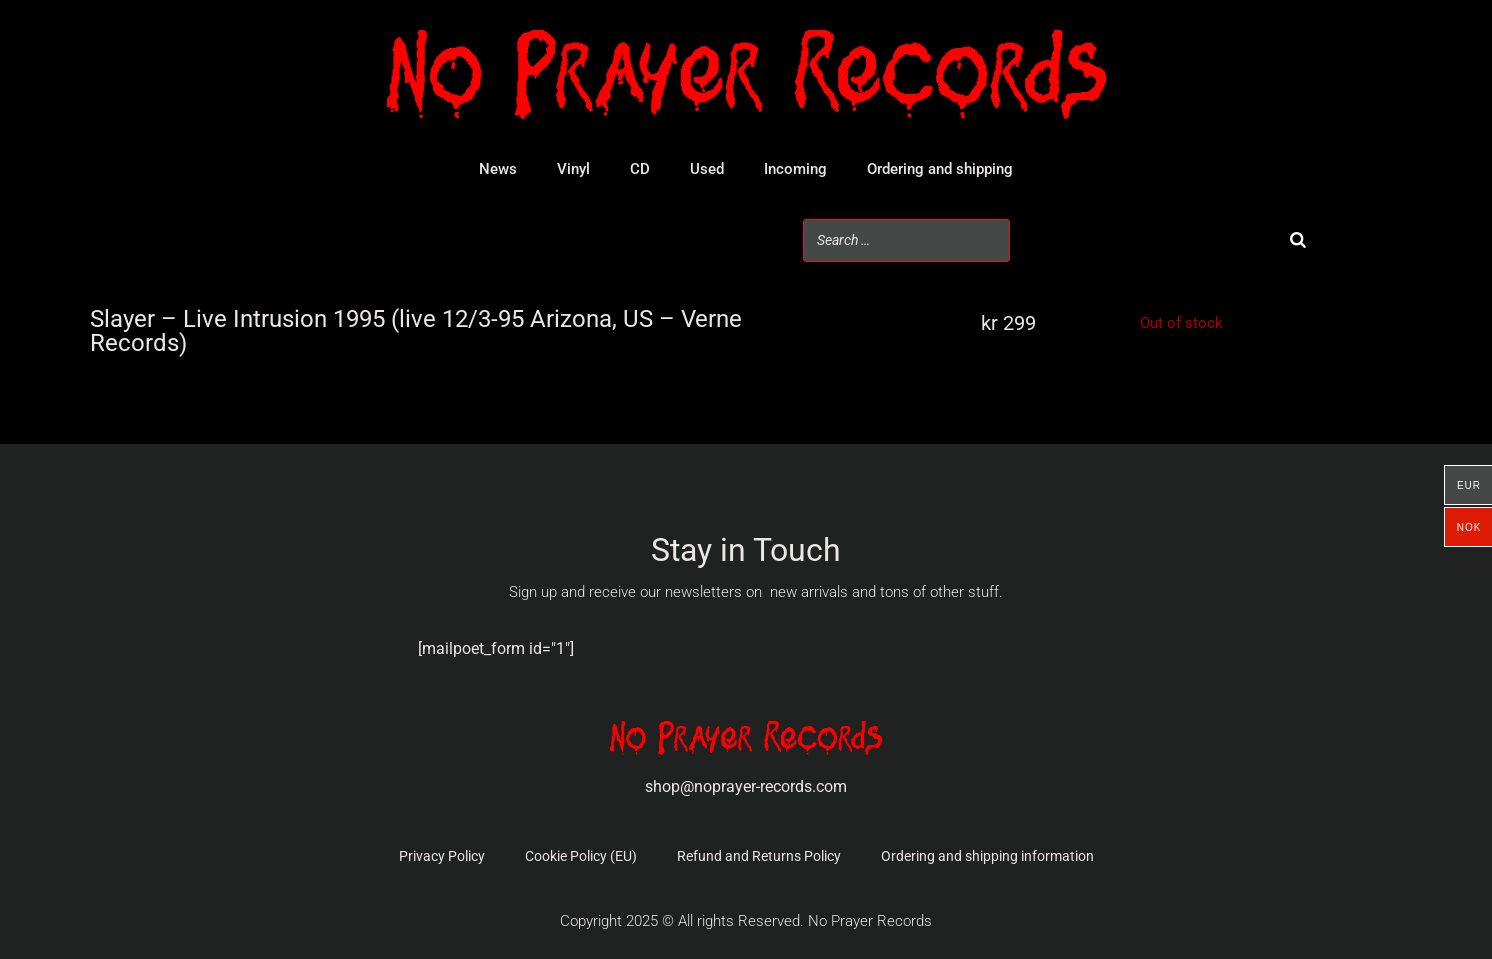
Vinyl (573, 169)
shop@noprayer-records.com (746, 786)
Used (707, 169)
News (498, 169)
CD (640, 169)
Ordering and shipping (940, 169)
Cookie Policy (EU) (581, 856)
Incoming (795, 169)
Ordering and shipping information (987, 856)
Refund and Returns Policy (759, 856)
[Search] (1298, 240)
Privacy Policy (442, 856)
